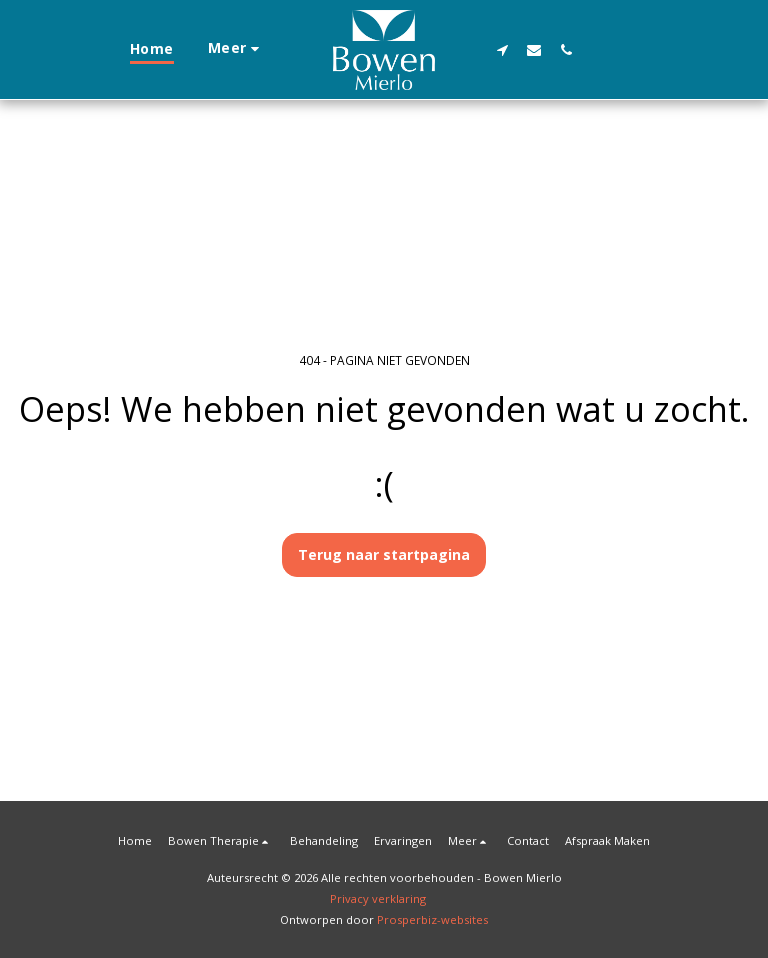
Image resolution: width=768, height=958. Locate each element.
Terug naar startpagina (384, 554)
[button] (502, 49)
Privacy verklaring (378, 898)
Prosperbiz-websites (432, 919)
